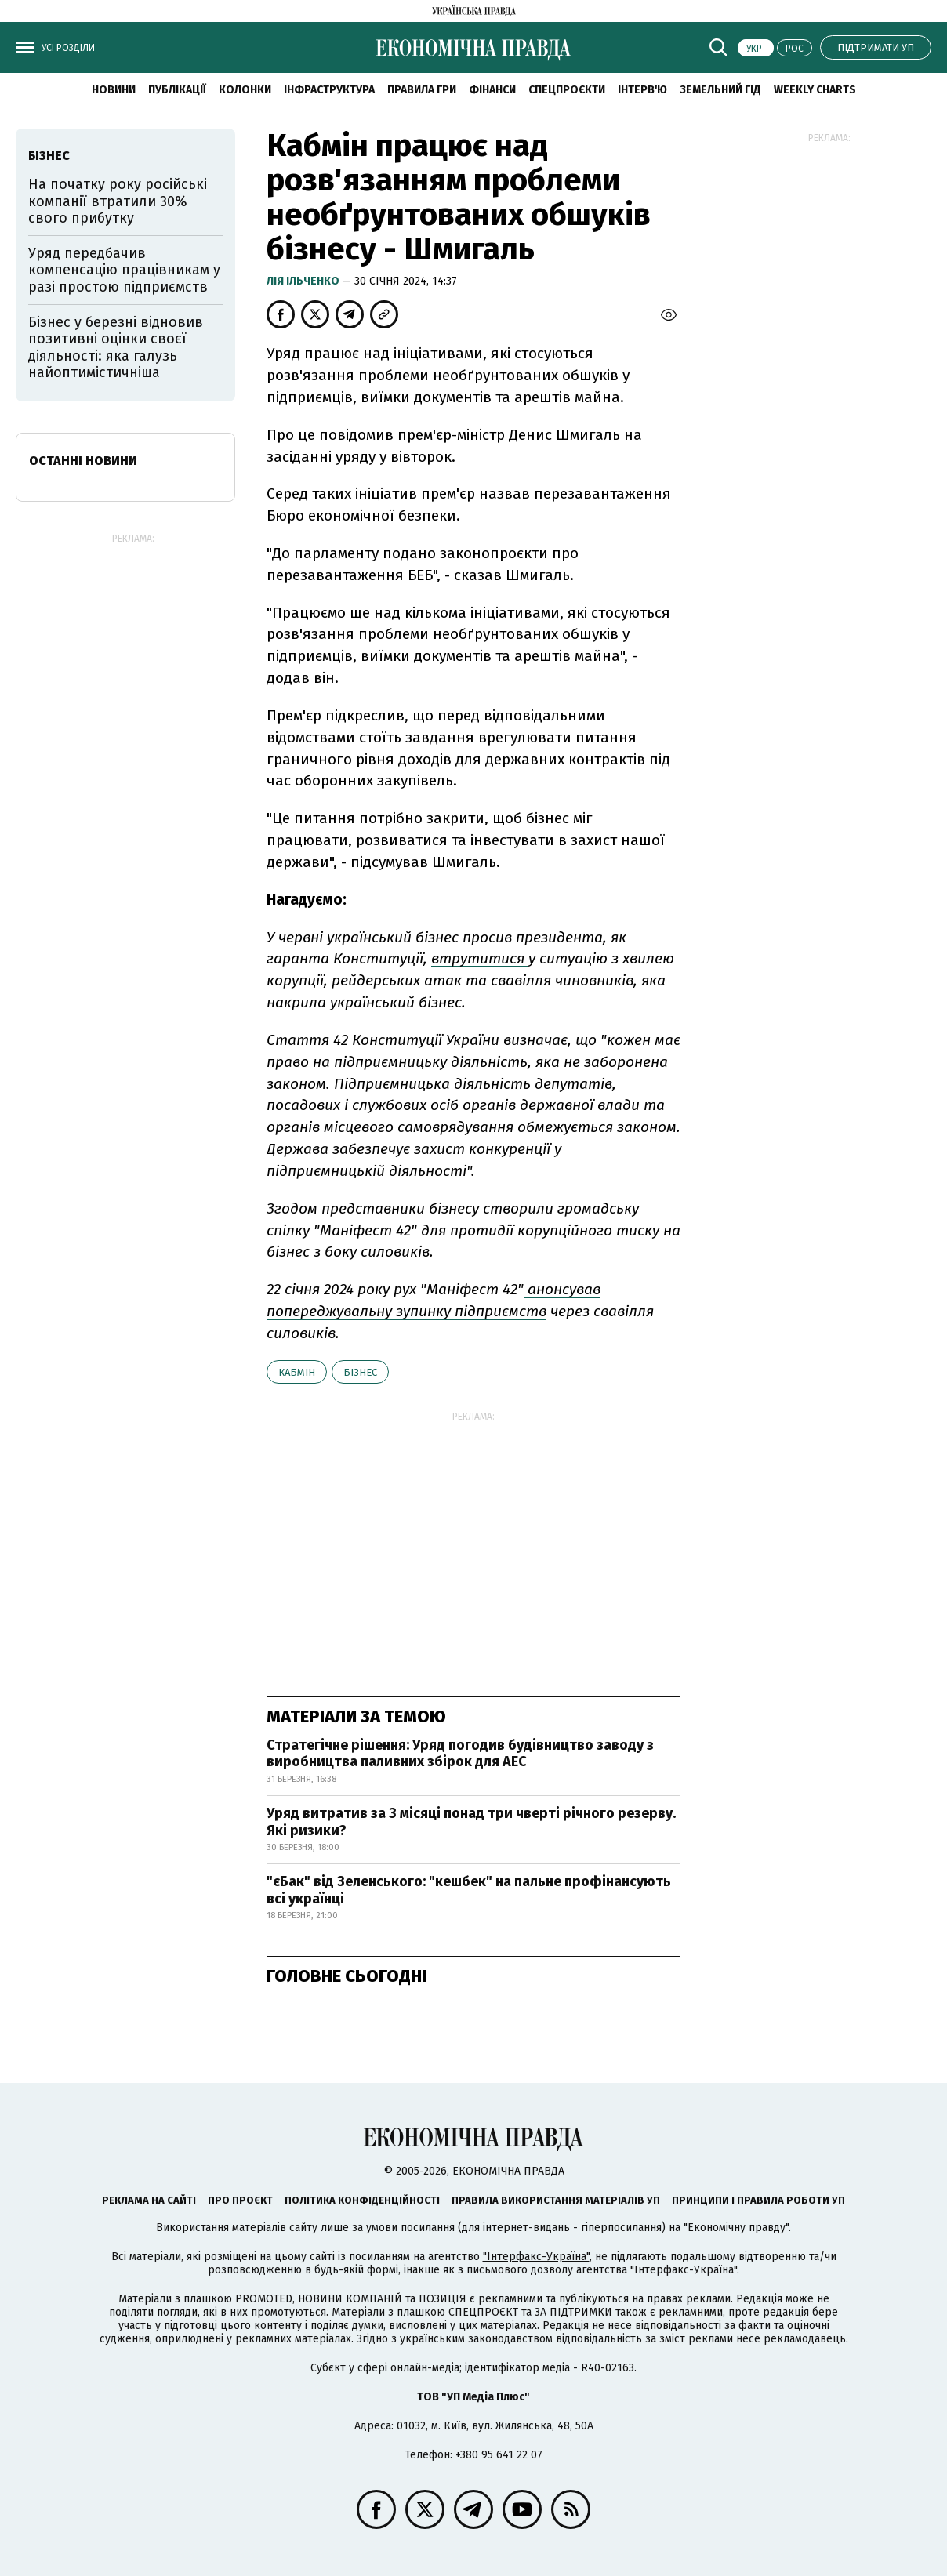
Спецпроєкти (566, 89)
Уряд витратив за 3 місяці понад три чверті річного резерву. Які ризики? (471, 1822)
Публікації (177, 89)
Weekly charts (815, 89)
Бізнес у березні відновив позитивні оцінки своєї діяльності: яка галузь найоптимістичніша (115, 348)
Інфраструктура (329, 89)
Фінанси (492, 89)
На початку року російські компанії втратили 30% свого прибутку (117, 201)
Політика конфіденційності (362, 2200)
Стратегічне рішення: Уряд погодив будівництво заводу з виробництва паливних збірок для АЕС (460, 1753)
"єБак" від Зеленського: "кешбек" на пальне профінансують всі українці (469, 1890)
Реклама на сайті (149, 2200)
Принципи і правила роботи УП (758, 2200)
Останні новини (83, 460)
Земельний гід (720, 89)
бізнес (360, 1372)
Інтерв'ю (642, 89)
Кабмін (296, 1372)
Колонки (245, 89)
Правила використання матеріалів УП (556, 2200)
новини (114, 89)
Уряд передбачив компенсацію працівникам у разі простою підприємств (124, 270)
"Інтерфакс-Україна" (536, 2256)
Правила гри (421, 89)
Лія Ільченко (304, 281)
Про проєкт (240, 2200)
